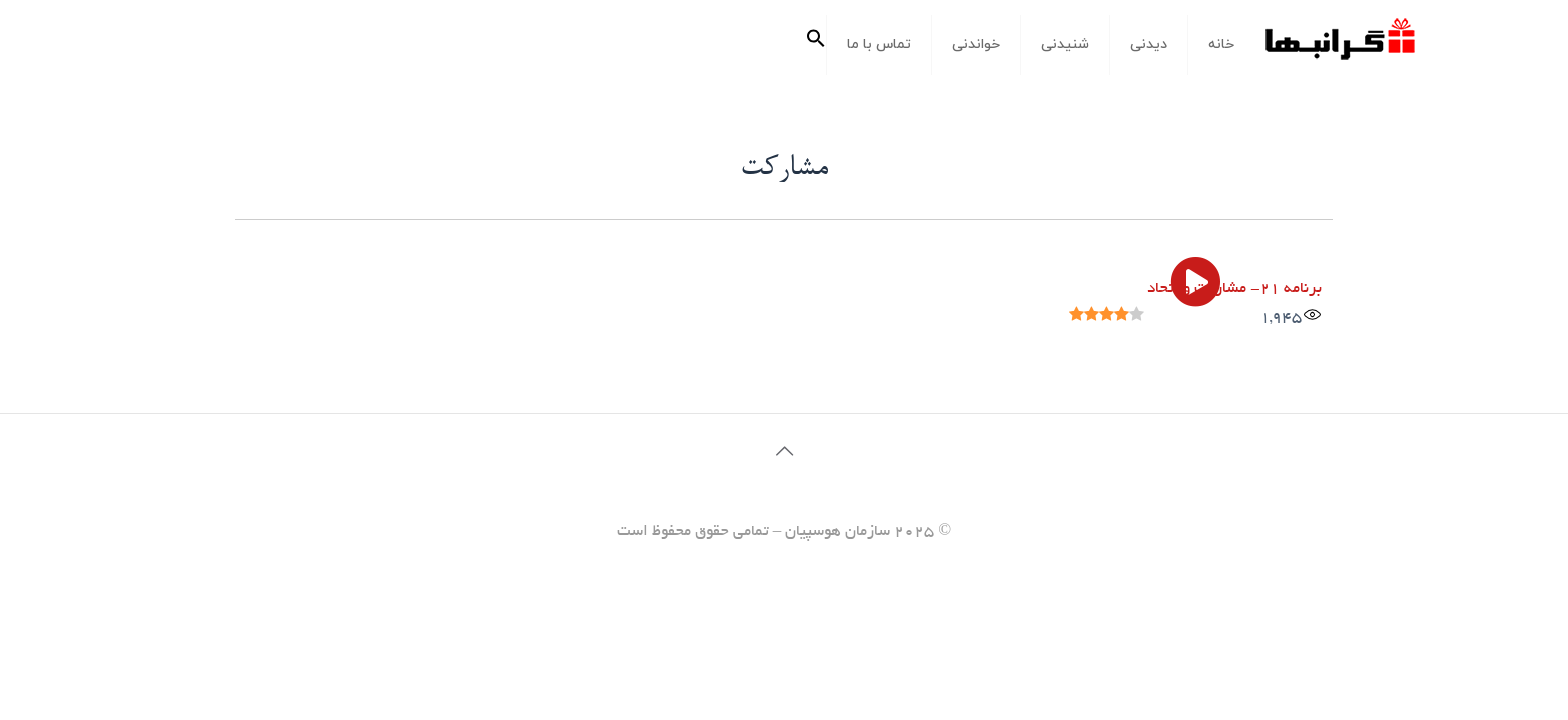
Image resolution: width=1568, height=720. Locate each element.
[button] (816, 45)
